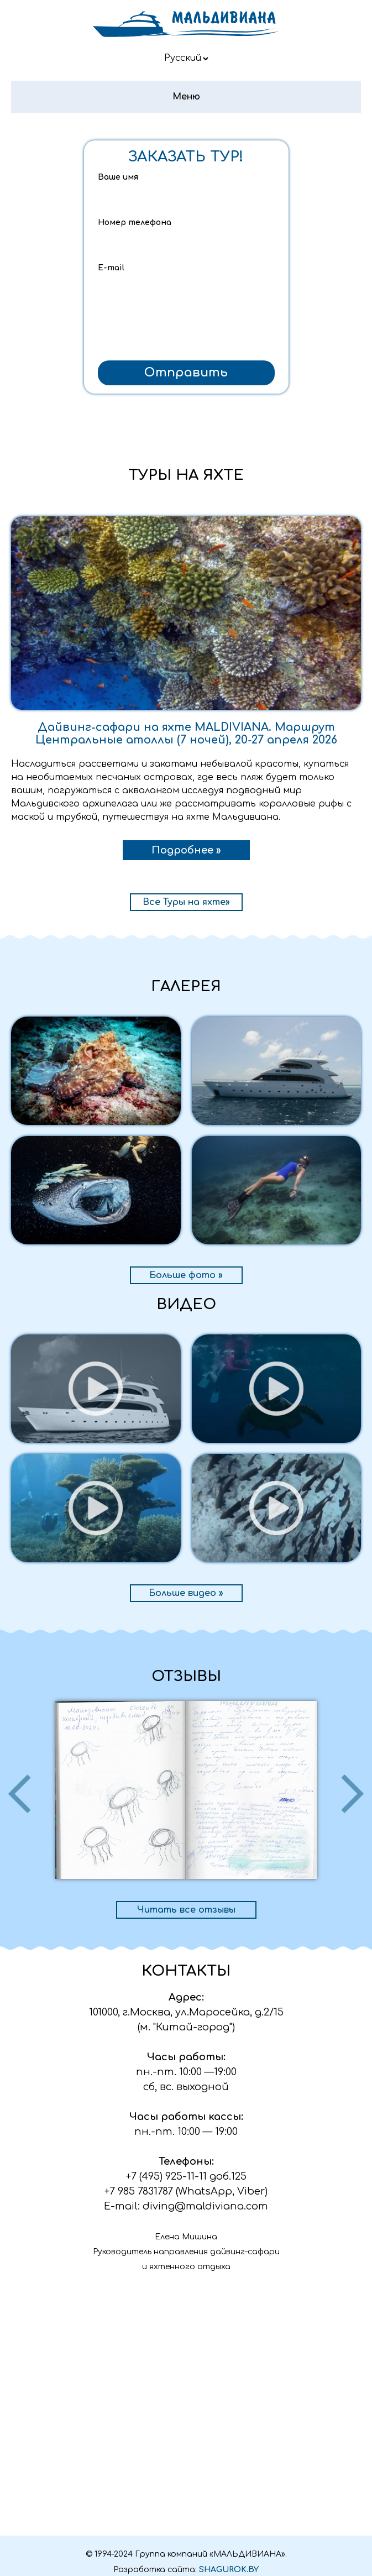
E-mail (111, 268)
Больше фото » (186, 1275)
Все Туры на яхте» (186, 902)
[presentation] (186, 333)
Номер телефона (134, 222)
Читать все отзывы (186, 1910)
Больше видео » (186, 1593)
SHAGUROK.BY (229, 2569)
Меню (186, 97)
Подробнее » (186, 850)
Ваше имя (118, 177)
